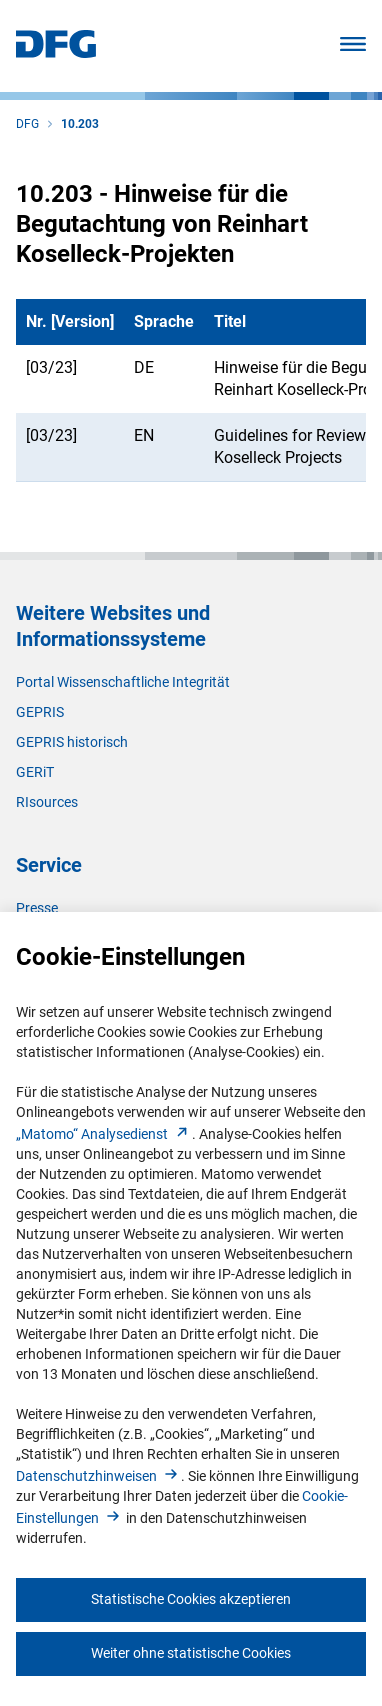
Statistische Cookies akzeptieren (191, 1599)
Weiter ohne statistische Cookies (191, 1653)
